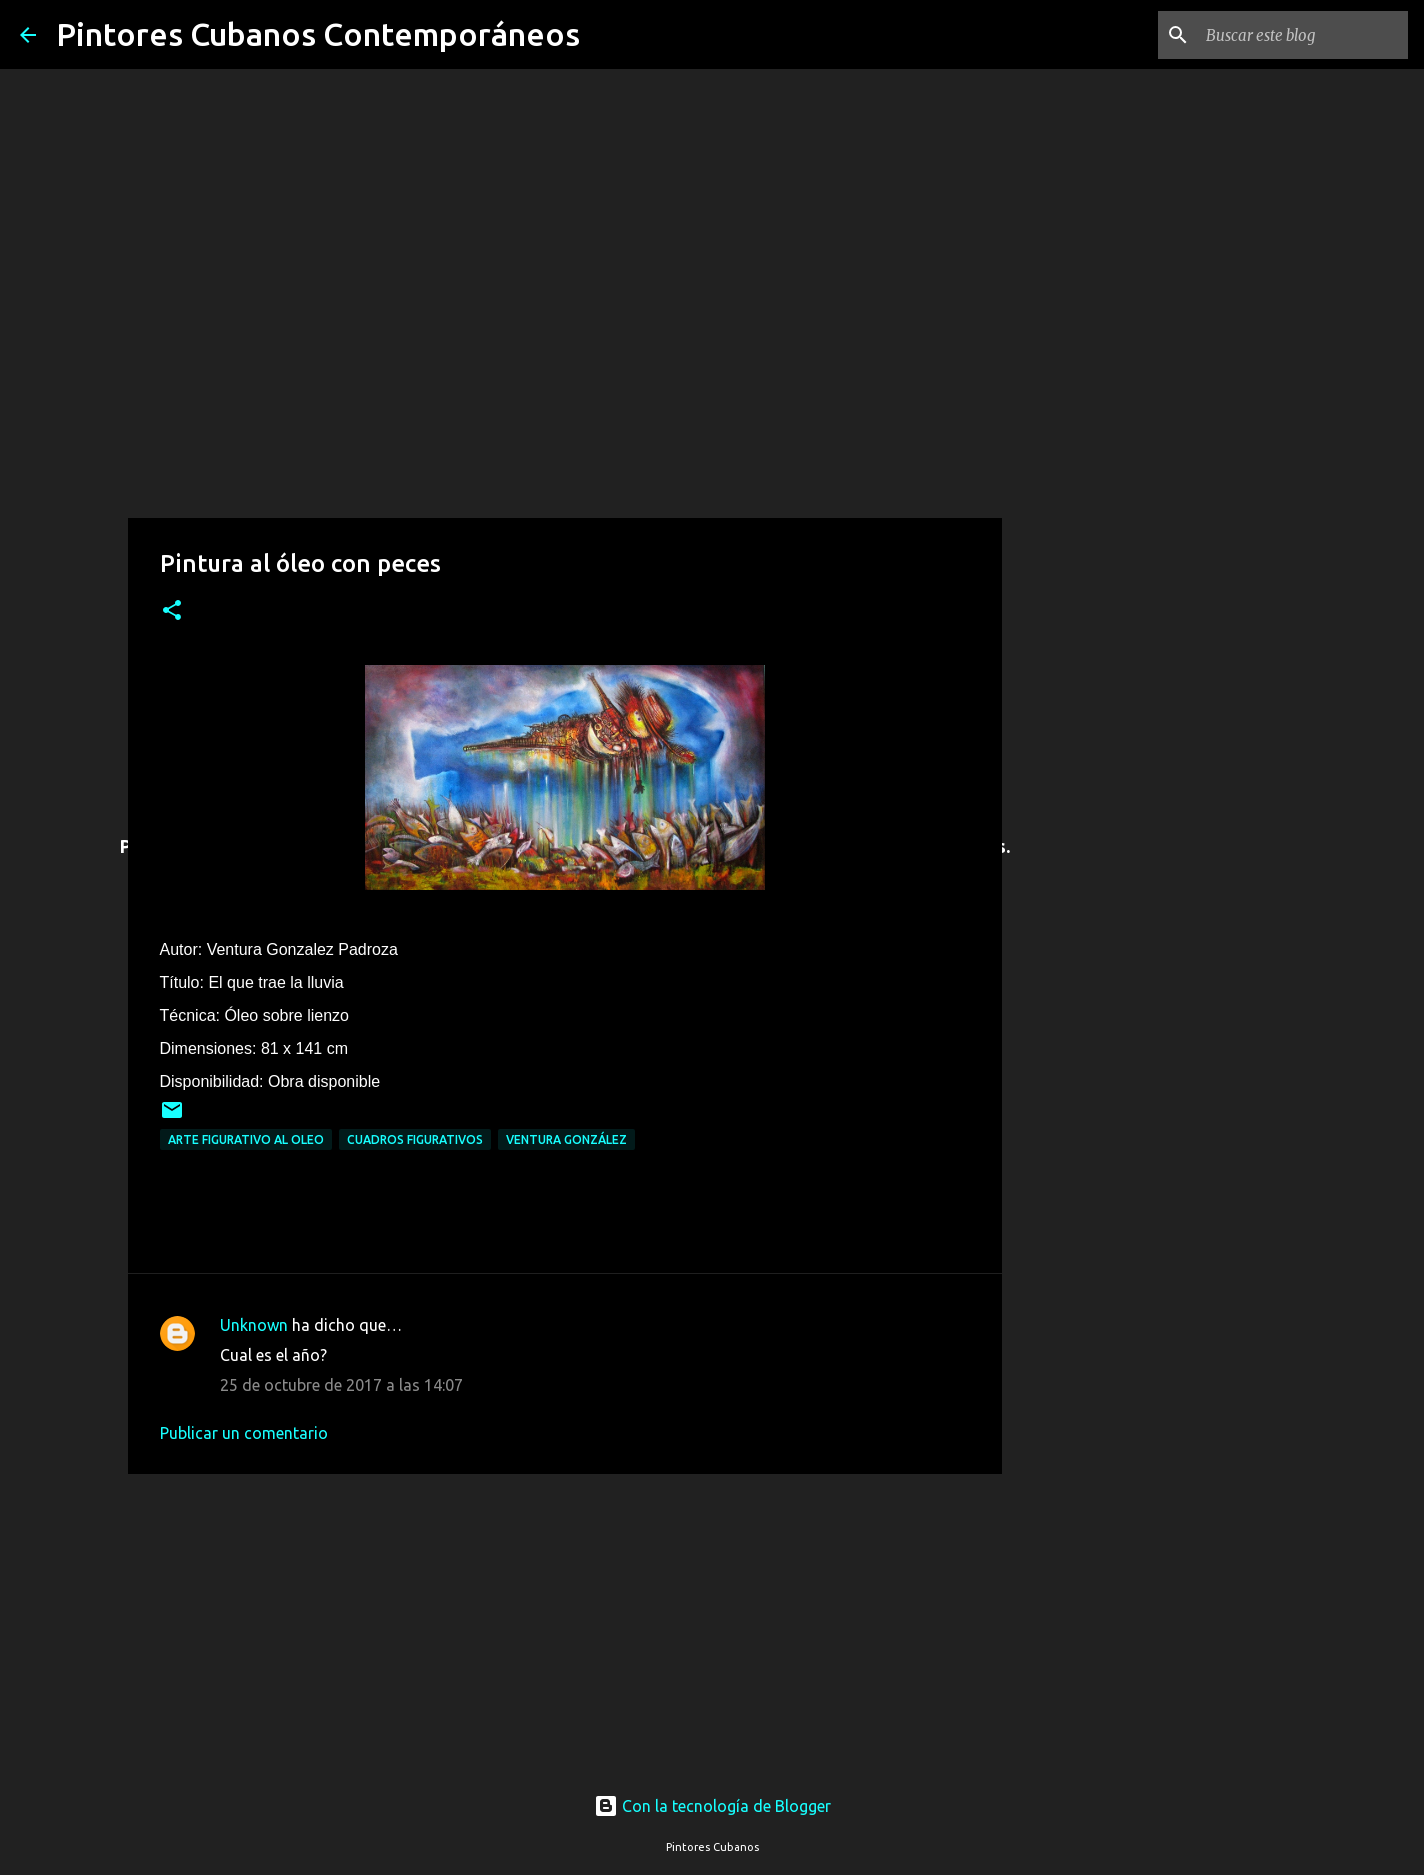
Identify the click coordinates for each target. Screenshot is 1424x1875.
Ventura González (566, 1139)
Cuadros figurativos (415, 1139)
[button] (172, 611)
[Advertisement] (565, 1622)
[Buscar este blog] (1303, 35)
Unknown (254, 1325)
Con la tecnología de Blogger (712, 1806)
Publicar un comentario (244, 1433)
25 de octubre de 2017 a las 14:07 (341, 1385)
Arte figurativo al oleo (246, 1139)
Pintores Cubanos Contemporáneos (318, 34)
